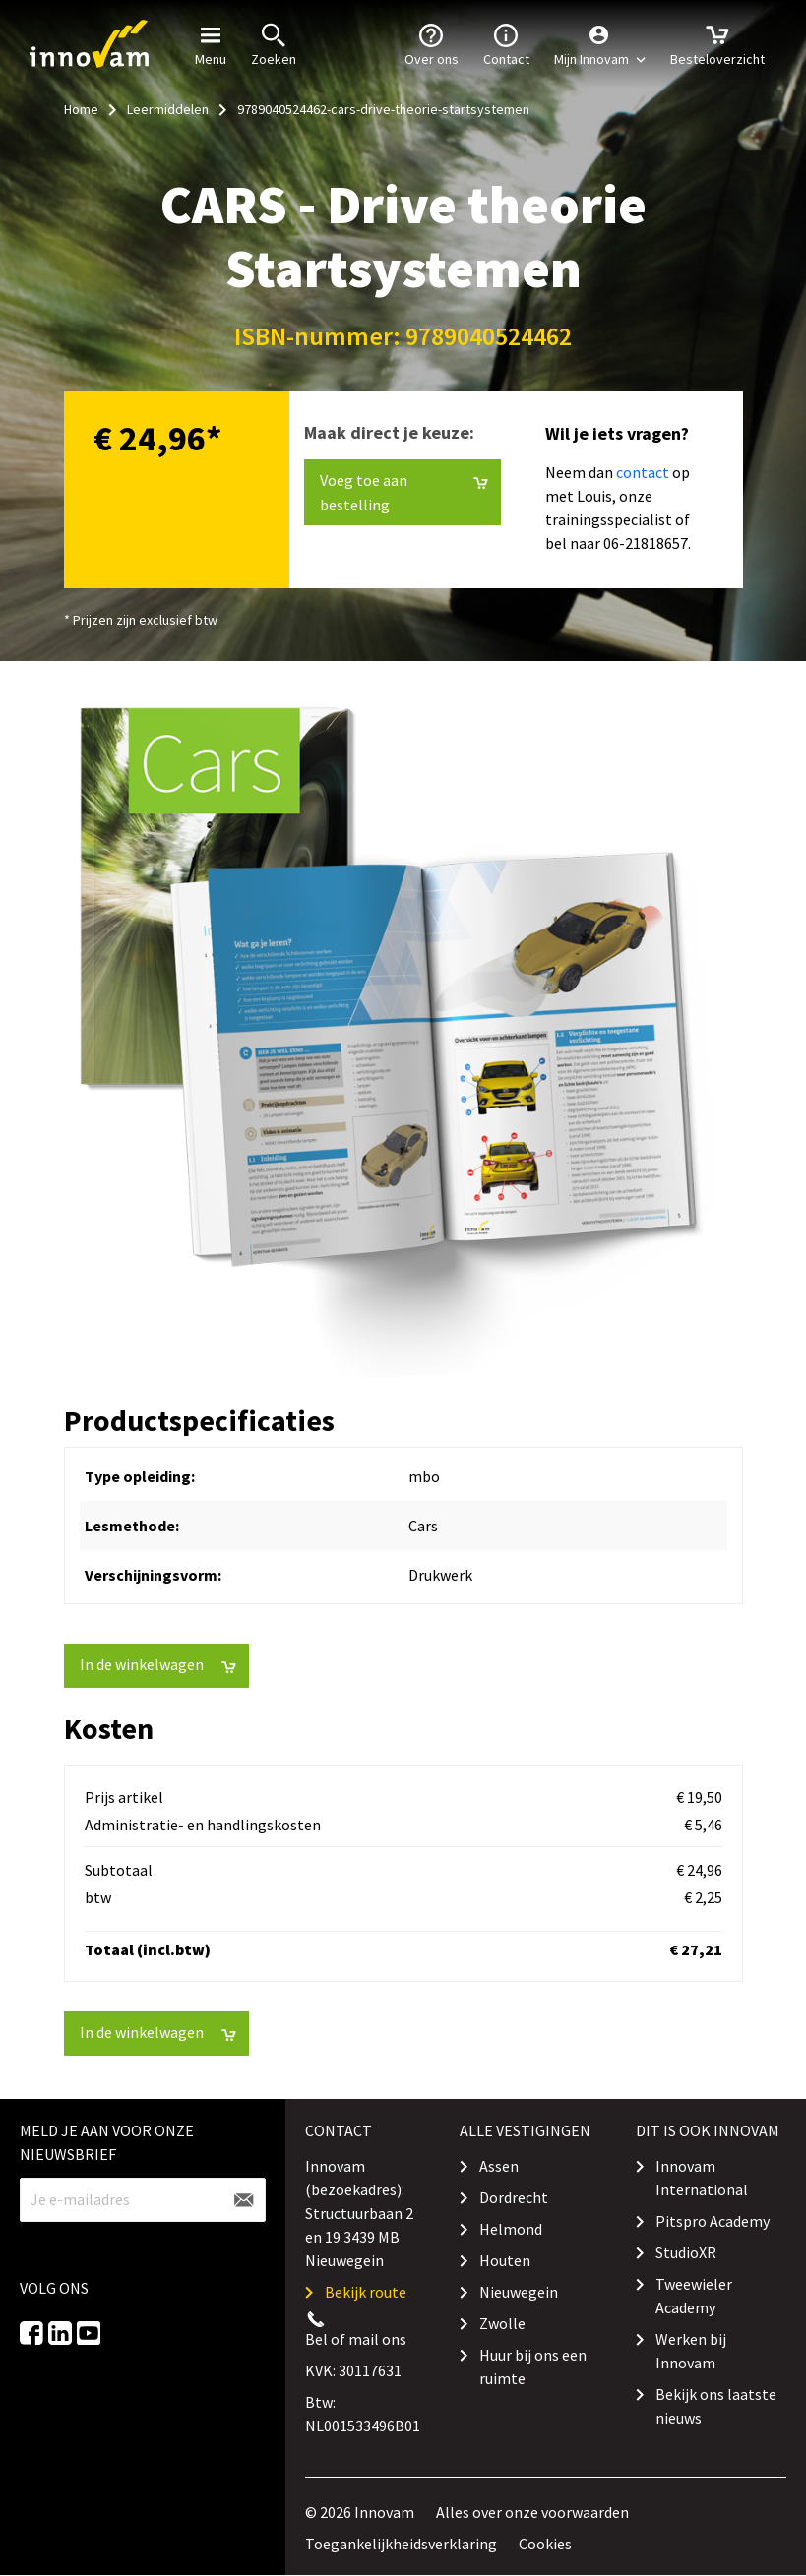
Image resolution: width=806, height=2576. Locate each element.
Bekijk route (365, 2292)
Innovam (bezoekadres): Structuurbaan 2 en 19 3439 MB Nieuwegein (359, 2213)
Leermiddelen (168, 109)
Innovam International (701, 2177)
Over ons (431, 43)
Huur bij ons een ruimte (533, 2366)
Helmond (510, 2229)
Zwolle (502, 2323)
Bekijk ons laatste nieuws (715, 2405)
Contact (506, 43)
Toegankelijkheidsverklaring (401, 2543)
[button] (600, 44)
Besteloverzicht (717, 43)
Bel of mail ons (355, 2339)
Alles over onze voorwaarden (532, 2512)
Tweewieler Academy (693, 2295)
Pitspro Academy (712, 2221)
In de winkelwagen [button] (158, 1664)
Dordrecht (513, 2197)
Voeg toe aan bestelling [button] (404, 492)
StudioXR (685, 2252)
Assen (499, 2166)
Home (81, 109)
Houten (504, 2260)
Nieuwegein (518, 2292)
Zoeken (273, 43)
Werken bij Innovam (690, 2350)
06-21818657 (645, 543)
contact (642, 472)
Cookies (545, 2543)
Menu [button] (210, 43)
